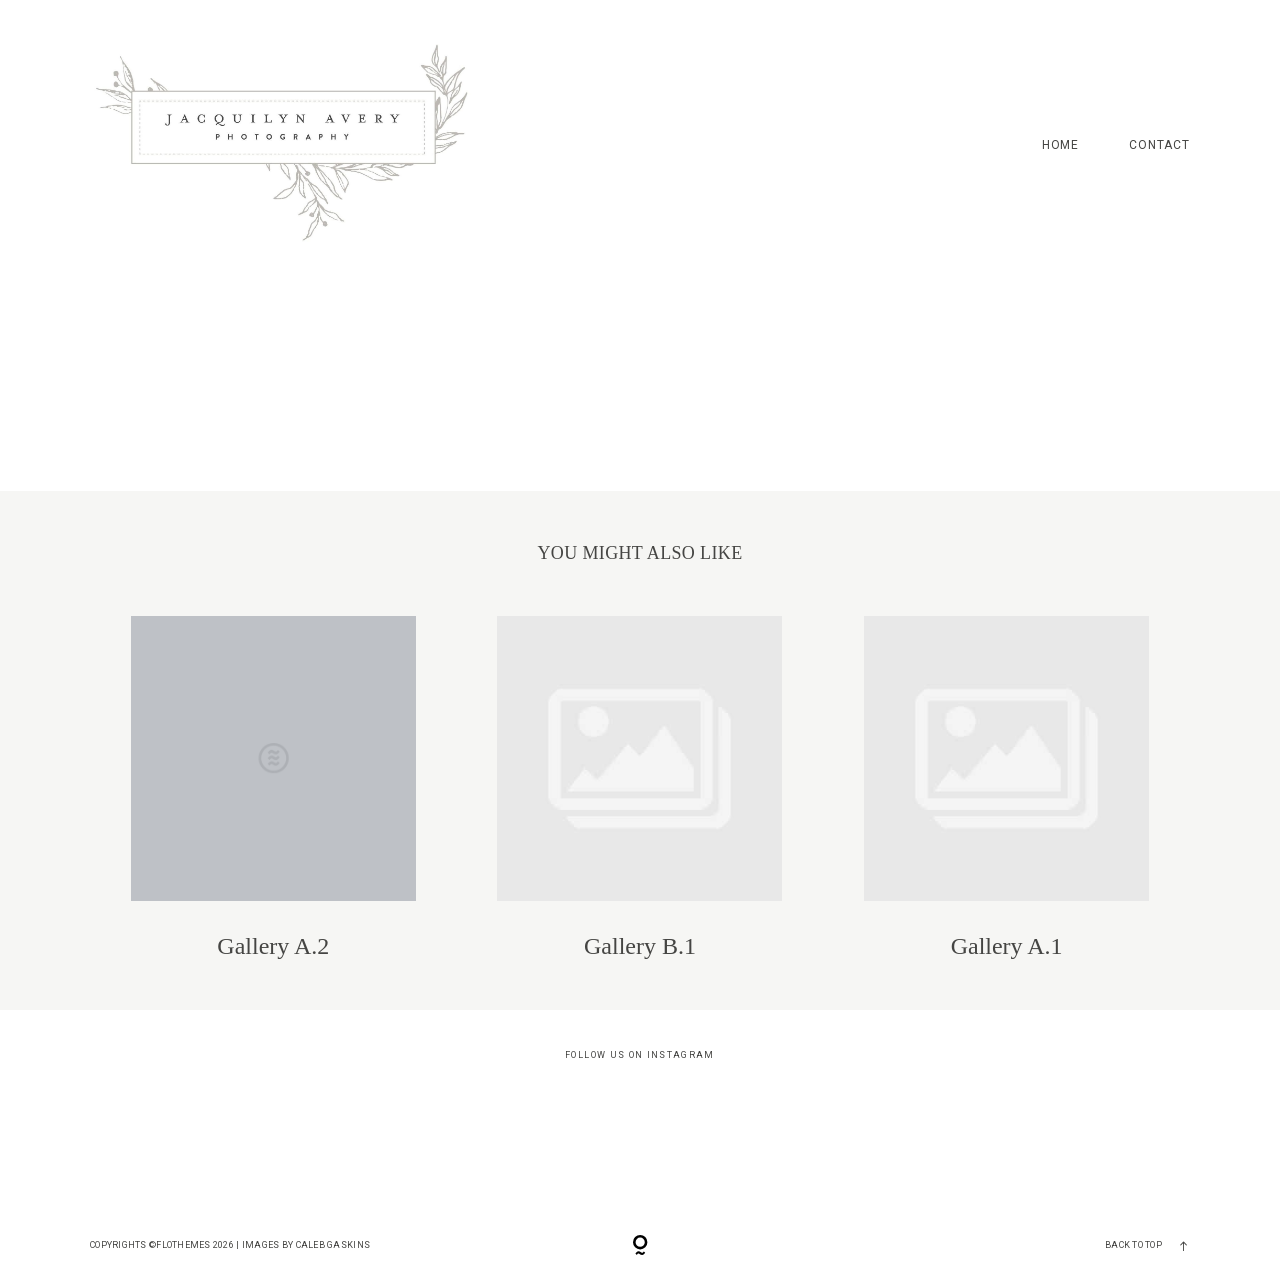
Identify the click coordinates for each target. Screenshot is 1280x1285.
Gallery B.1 (639, 788)
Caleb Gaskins (333, 1245)
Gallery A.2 (273, 788)
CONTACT (1159, 145)
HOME (1060, 145)
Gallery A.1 (1006, 788)
